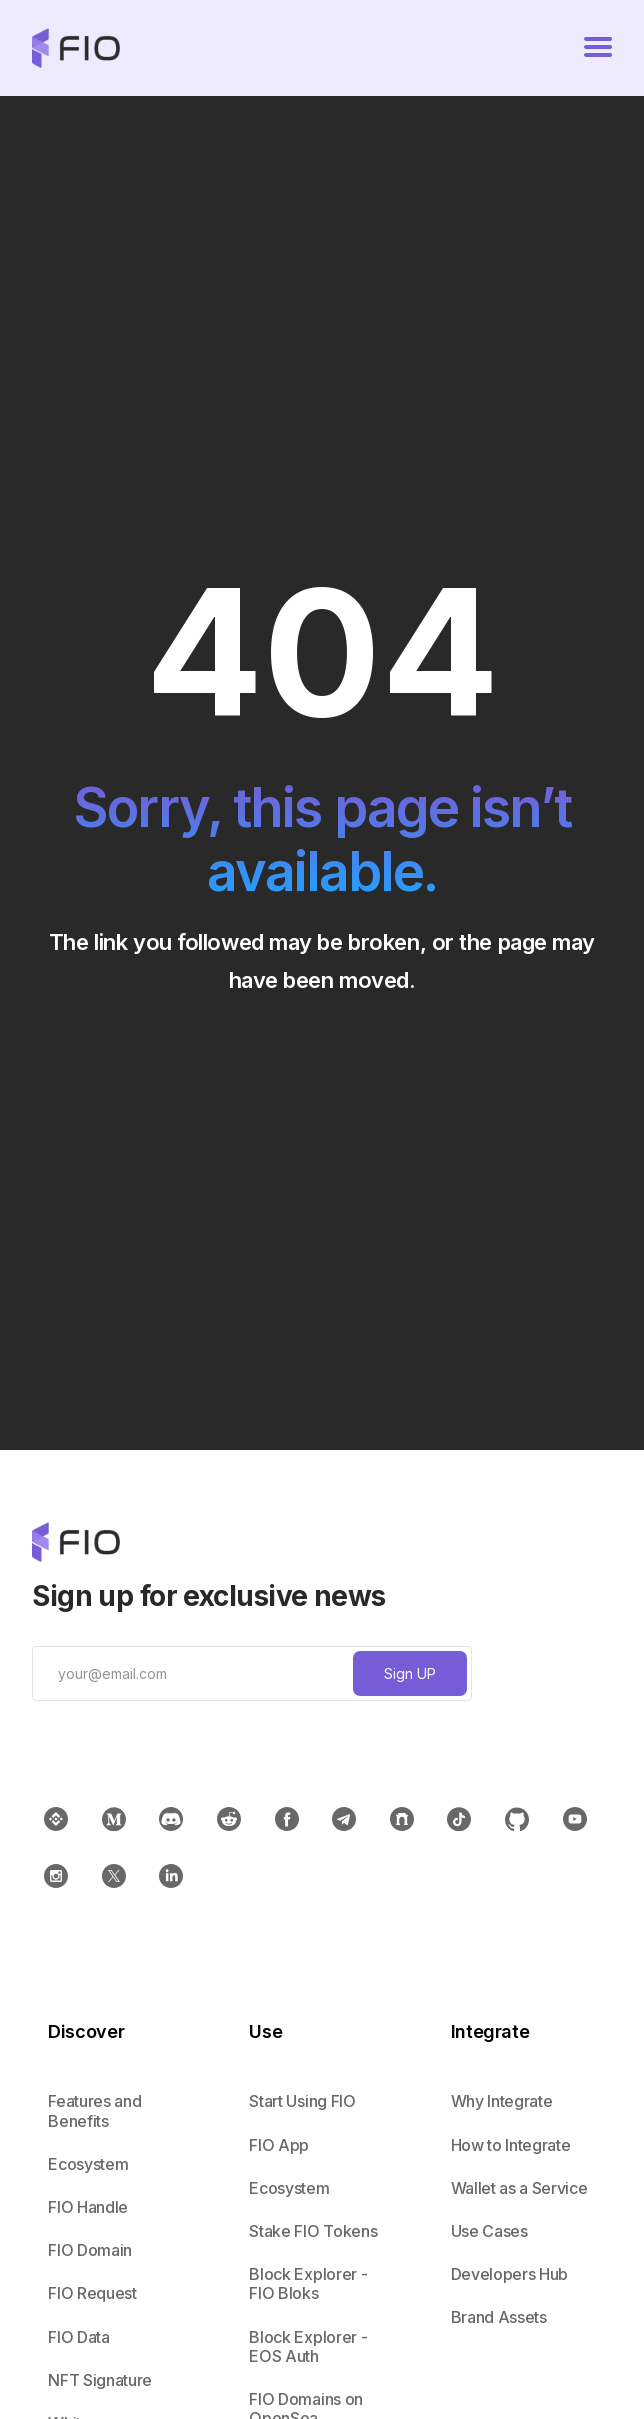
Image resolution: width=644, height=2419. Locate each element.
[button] (598, 48)
